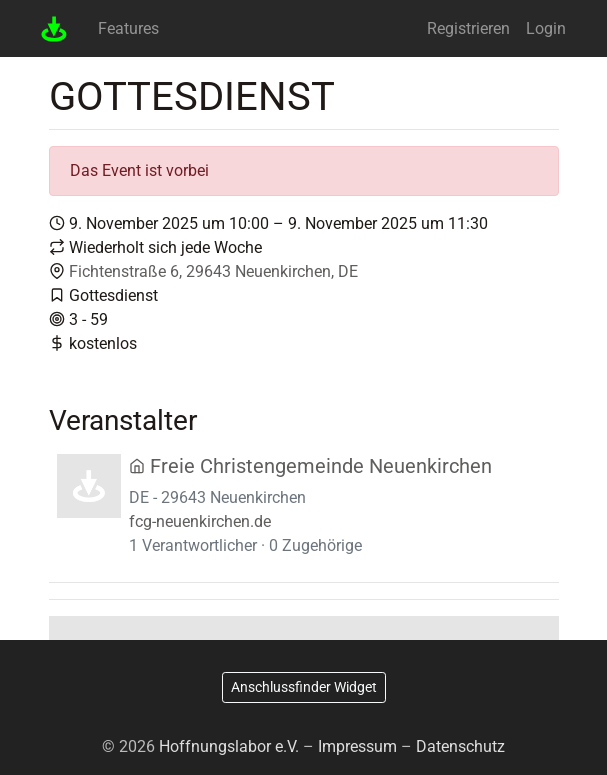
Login (546, 28)
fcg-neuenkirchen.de (200, 521)
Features (128, 28)
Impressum (357, 746)
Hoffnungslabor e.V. (229, 746)
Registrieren (468, 28)
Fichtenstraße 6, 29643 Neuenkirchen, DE (213, 271)
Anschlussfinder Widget (304, 687)
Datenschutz (460, 746)
